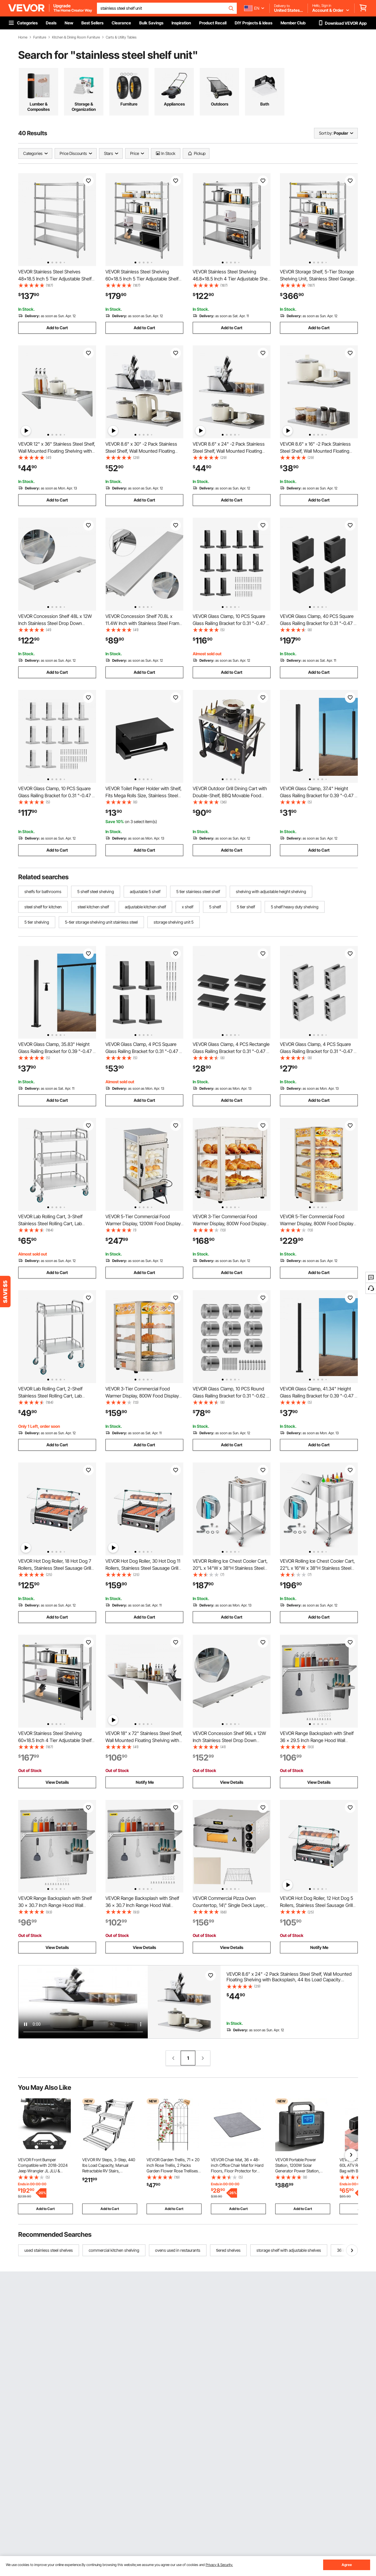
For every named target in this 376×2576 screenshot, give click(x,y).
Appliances (174, 103)
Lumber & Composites (38, 106)
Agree (347, 2564)
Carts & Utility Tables (121, 37)
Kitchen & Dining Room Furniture (76, 37)
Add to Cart (57, 327)
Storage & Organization (84, 106)
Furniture (39, 37)
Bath (264, 103)
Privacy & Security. (219, 2564)
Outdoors (219, 103)
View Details (57, 1782)
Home (22, 37)
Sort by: (326, 133)
